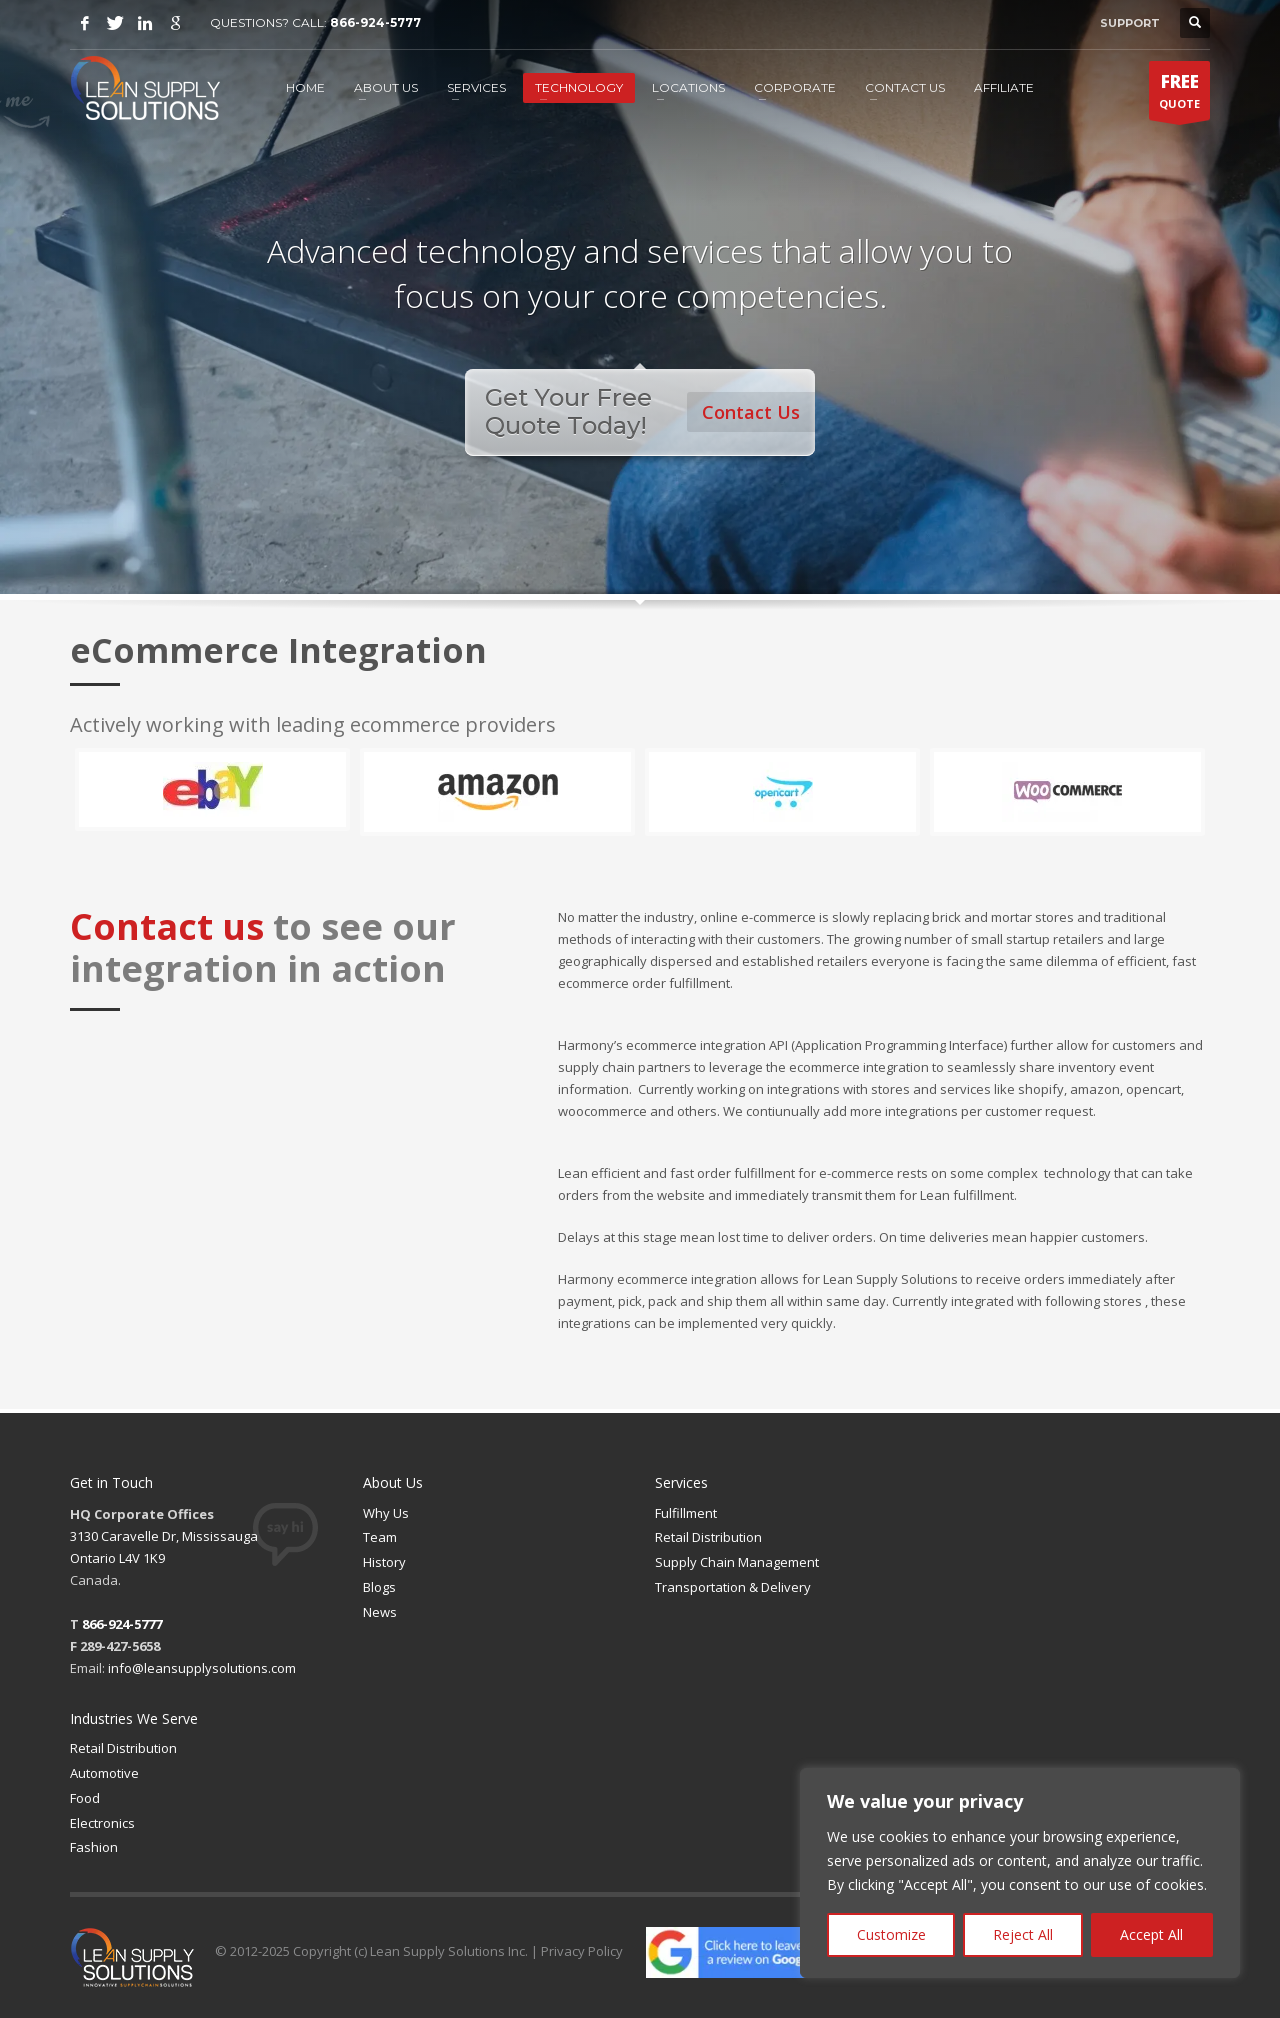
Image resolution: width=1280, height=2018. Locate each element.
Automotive (104, 1773)
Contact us (167, 926)
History (384, 1562)
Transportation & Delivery (733, 1587)
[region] (1020, 1873)
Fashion (94, 1847)
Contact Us (751, 411)
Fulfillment (686, 1513)
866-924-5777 (375, 22)
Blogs (379, 1587)
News (380, 1612)
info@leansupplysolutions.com (202, 1668)
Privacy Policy (582, 1951)
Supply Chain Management (737, 1562)
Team (380, 1537)
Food (85, 1798)
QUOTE (1179, 95)
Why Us (386, 1513)
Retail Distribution (708, 1537)
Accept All (1151, 1934)
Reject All (1023, 1934)
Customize (891, 1934)
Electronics (102, 1823)
